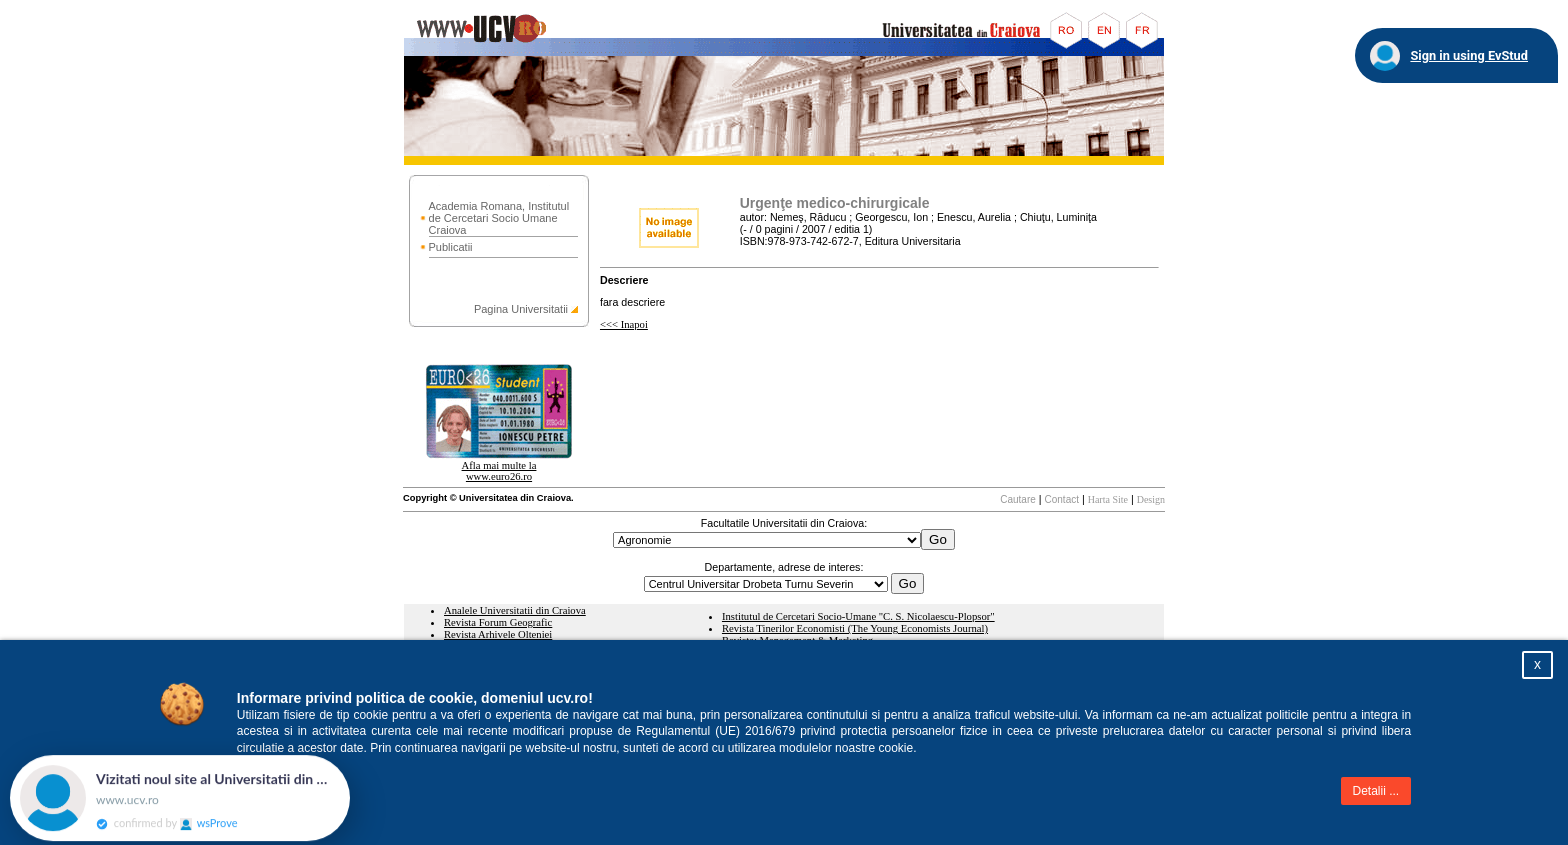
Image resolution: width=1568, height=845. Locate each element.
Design (1151, 499)
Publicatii (451, 247)
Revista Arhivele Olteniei (498, 634)
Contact (1062, 499)
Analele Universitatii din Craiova (515, 610)
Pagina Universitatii (521, 309)
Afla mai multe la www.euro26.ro (499, 471)
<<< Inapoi (624, 324)
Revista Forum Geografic (498, 622)
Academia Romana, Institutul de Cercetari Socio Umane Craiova (499, 218)
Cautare (1018, 499)
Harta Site (1108, 499)
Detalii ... (1376, 791)
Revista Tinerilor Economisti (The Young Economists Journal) (855, 628)
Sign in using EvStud (1469, 55)
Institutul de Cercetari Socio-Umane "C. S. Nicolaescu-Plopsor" (858, 616)
